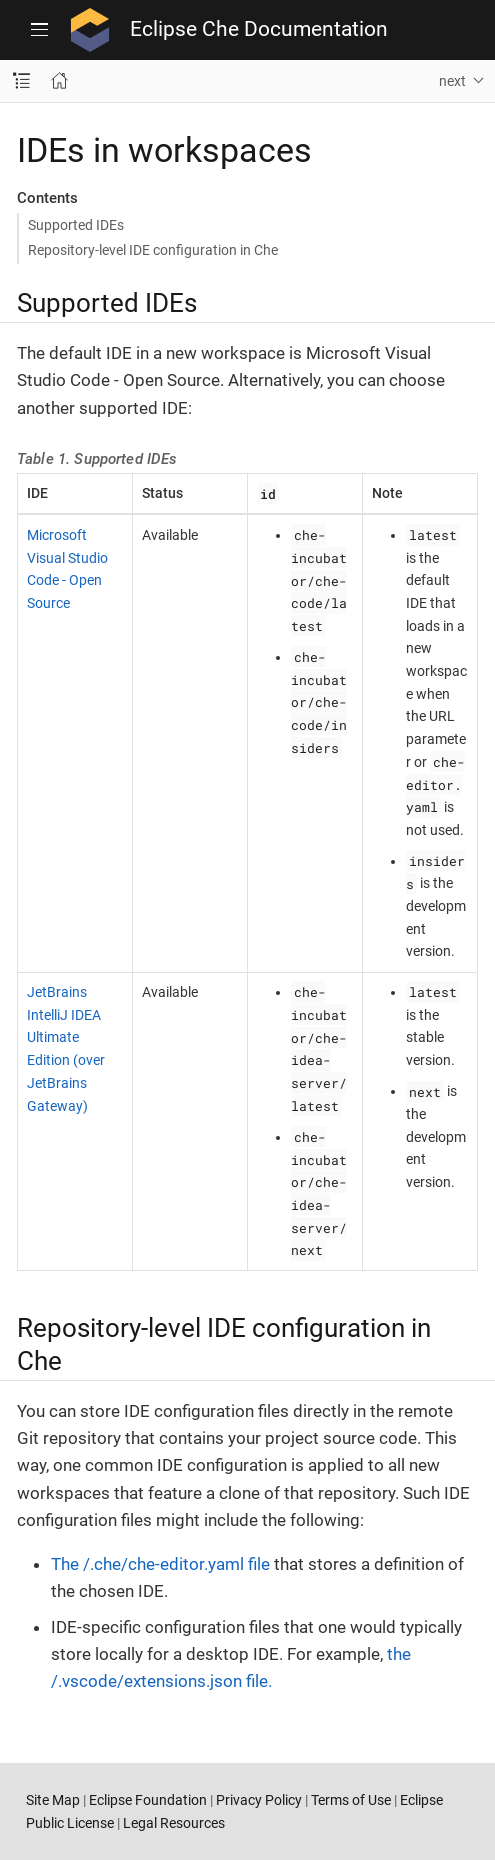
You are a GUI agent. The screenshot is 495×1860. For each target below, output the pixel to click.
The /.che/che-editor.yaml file (160, 1564)
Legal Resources (174, 1823)
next (452, 81)
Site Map (53, 1800)
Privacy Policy (259, 1800)
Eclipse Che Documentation (259, 29)
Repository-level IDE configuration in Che (153, 250)
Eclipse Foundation (148, 1800)
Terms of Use (351, 1800)
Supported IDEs (76, 225)
